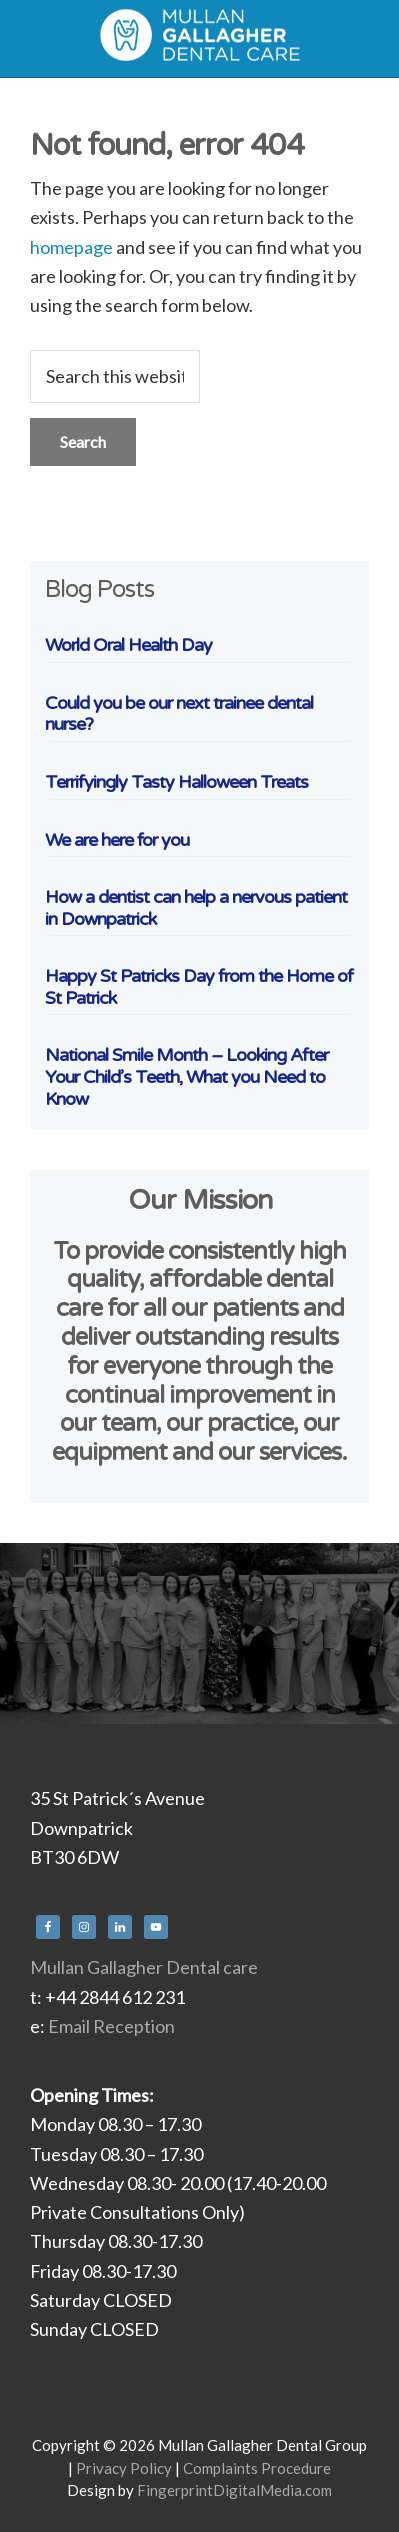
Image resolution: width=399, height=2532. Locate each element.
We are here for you (117, 840)
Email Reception (111, 2026)
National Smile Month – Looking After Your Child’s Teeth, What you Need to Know (186, 1076)
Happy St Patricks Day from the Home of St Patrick (199, 987)
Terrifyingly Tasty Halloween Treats (176, 782)
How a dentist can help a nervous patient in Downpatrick (196, 908)
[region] (199, 1633)
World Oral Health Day (128, 645)
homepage (71, 247)
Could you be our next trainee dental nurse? (179, 714)
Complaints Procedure (257, 2468)
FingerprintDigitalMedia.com (234, 2490)
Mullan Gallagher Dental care (144, 1967)
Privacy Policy (124, 2468)
